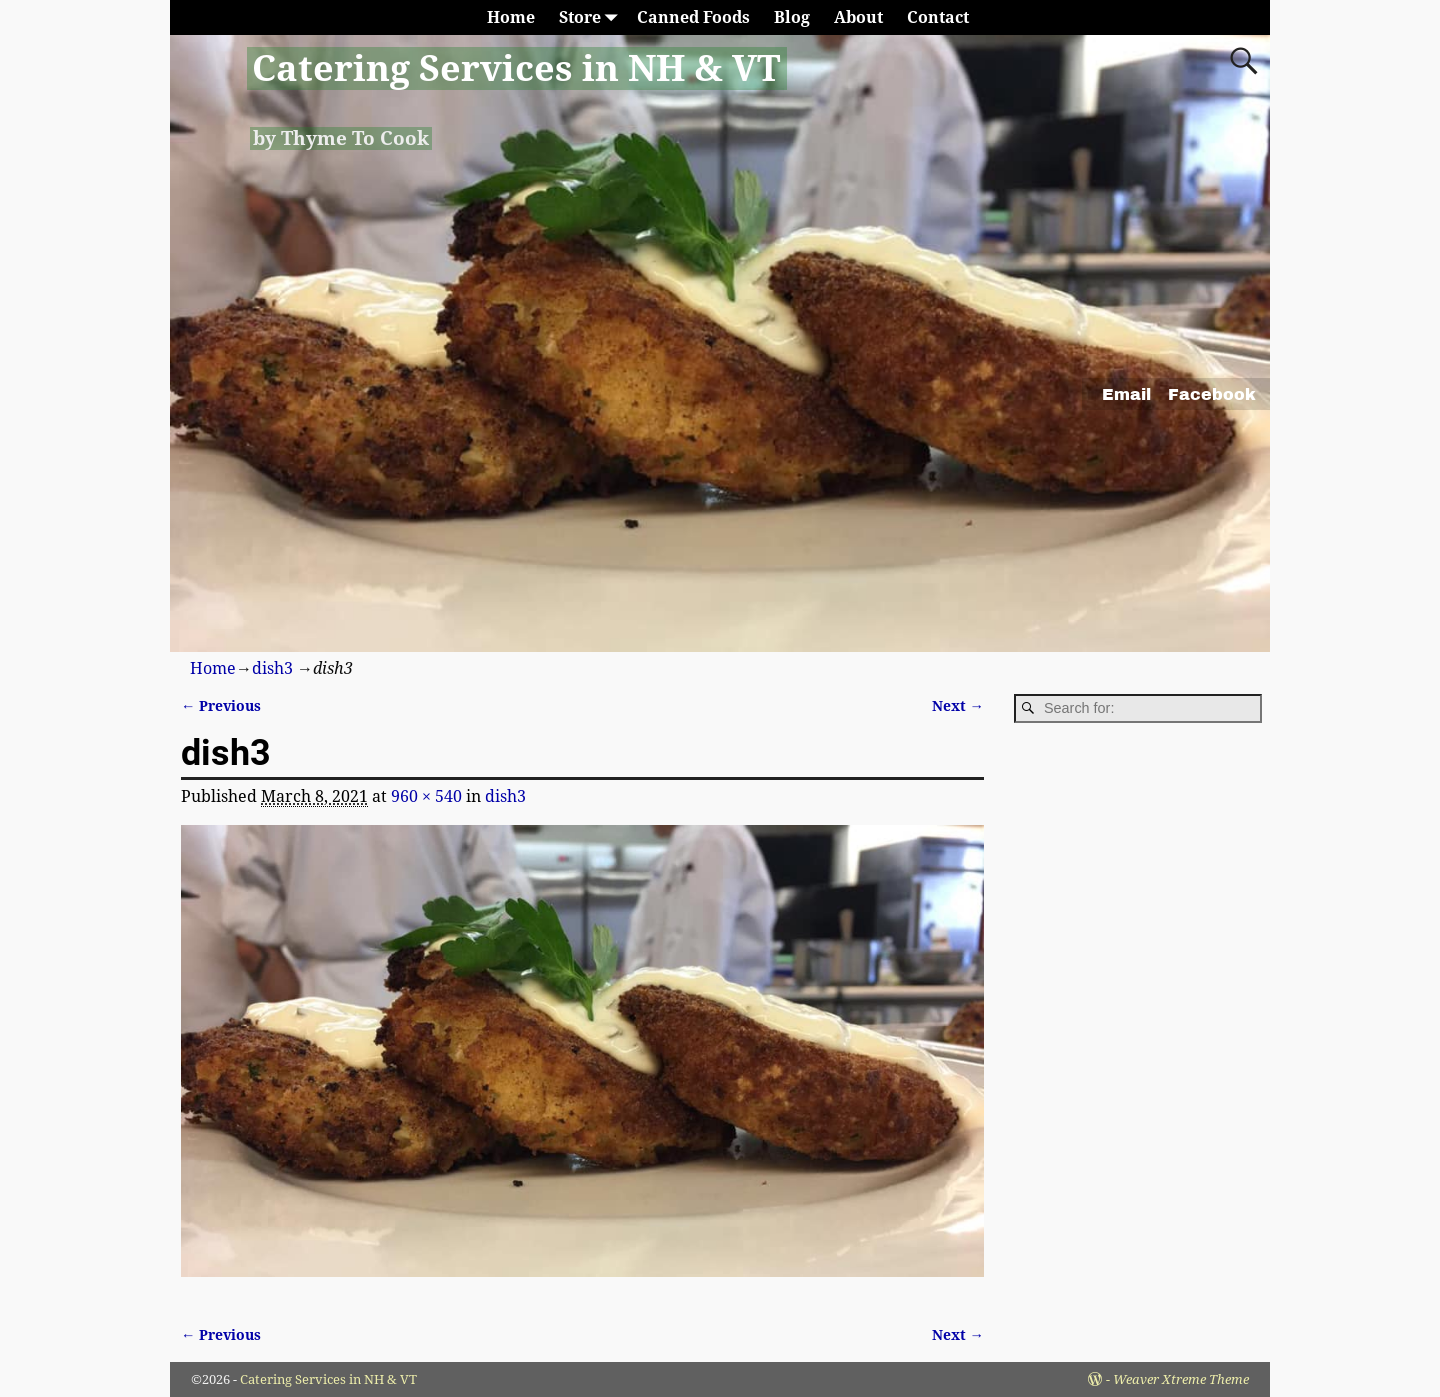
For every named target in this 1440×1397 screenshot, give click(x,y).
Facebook (1212, 394)
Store (592, 17)
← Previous (221, 706)
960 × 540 (426, 796)
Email (1126, 394)
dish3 (272, 668)
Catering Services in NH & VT (516, 68)
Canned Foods (693, 17)
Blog (792, 17)
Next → (958, 706)
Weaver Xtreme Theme (1181, 1379)
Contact (938, 17)
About (858, 17)
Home (511, 17)
